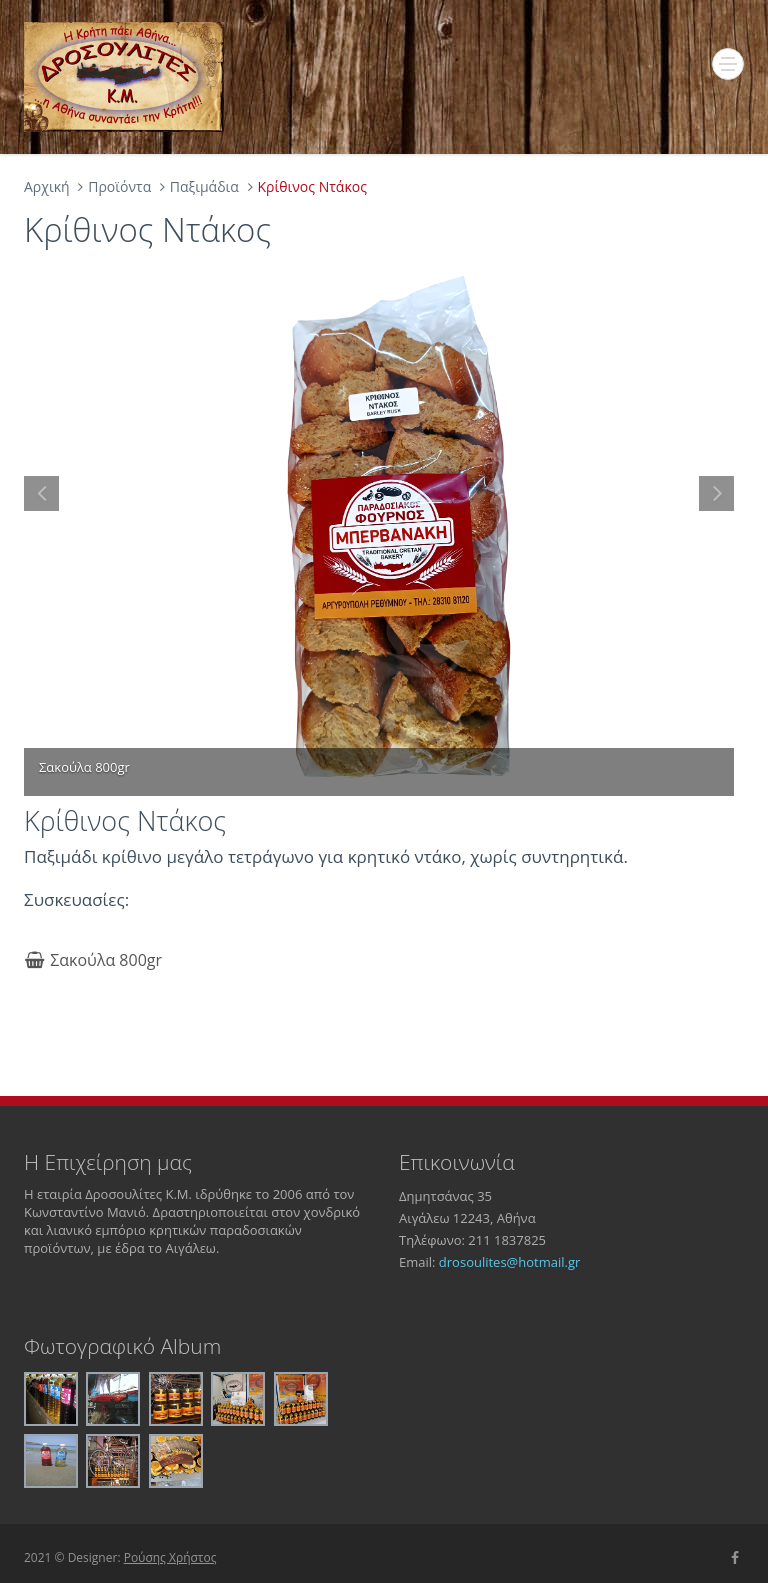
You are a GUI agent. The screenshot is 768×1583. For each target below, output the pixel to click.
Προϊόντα (119, 186)
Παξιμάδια (204, 186)
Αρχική (47, 186)
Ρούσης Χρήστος (170, 1557)
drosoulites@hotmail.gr (509, 1262)
